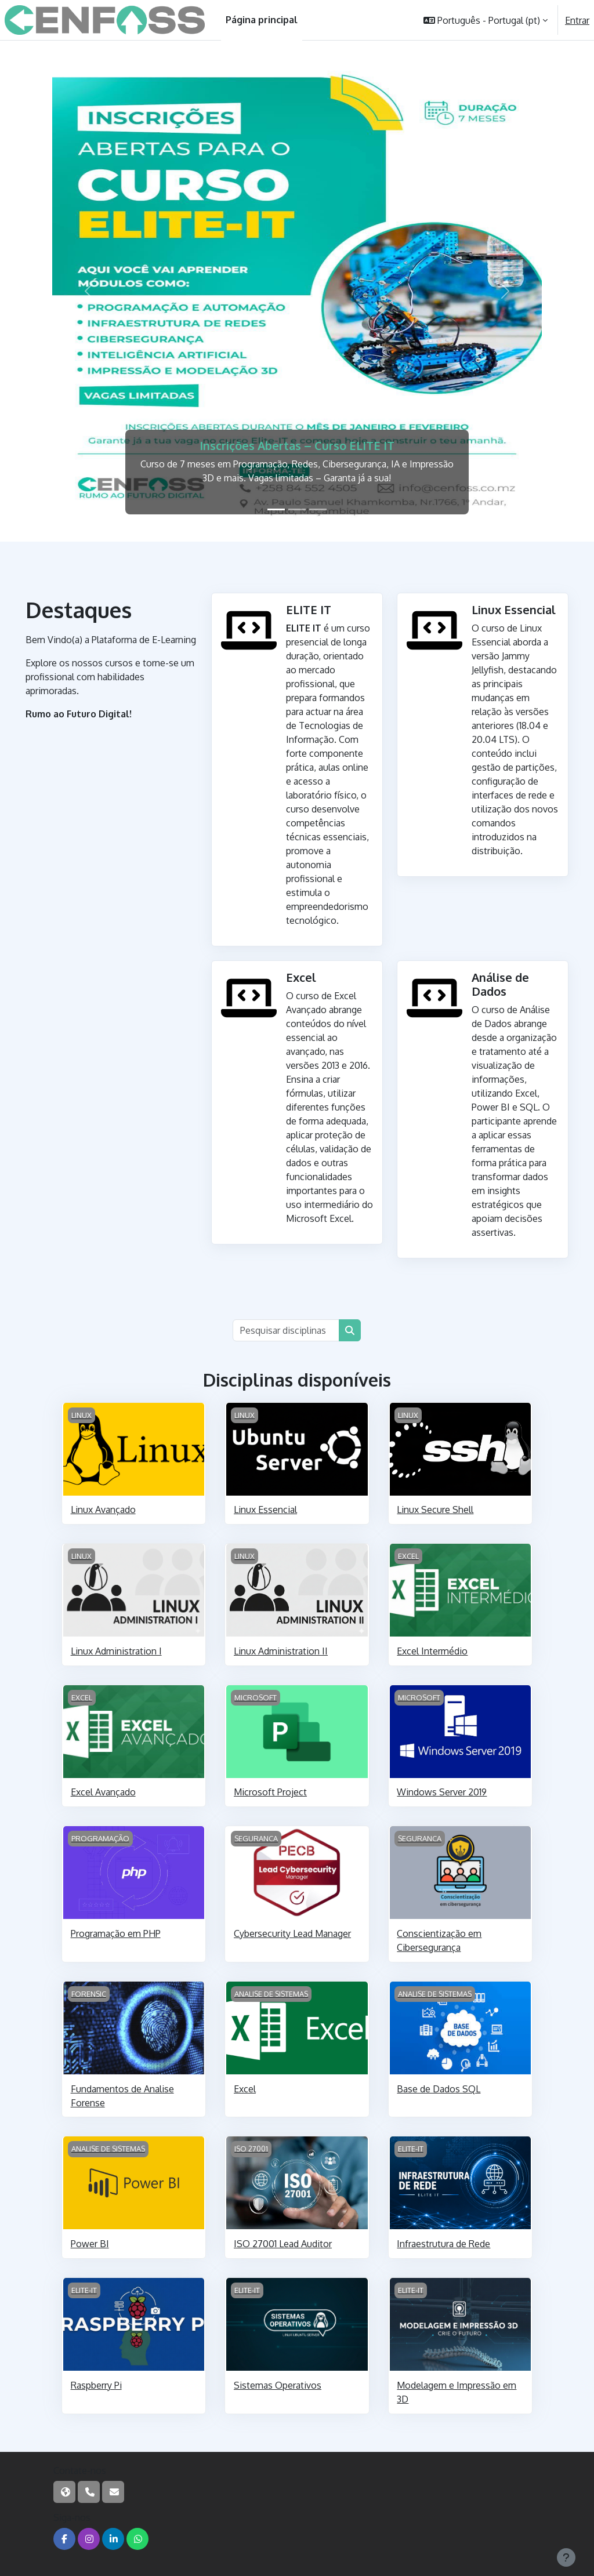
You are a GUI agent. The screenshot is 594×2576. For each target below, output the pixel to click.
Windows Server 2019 (442, 1792)
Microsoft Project (270, 1792)
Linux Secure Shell (435, 1509)
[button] (485, 20)
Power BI (90, 2244)
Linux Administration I (116, 1651)
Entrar (577, 20)
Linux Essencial (265, 1509)
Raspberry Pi (96, 2385)
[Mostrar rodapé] (566, 2557)
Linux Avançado (103, 1509)
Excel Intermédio (432, 1651)
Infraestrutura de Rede (443, 2244)
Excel (245, 2089)
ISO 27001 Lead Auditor (283, 2244)
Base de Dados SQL (438, 2089)
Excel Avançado (103, 1792)
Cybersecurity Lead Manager (292, 1933)
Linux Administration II (281, 1651)
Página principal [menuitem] (262, 20)
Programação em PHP (116, 1933)
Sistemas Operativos (277, 2385)
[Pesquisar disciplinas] (286, 1330)
